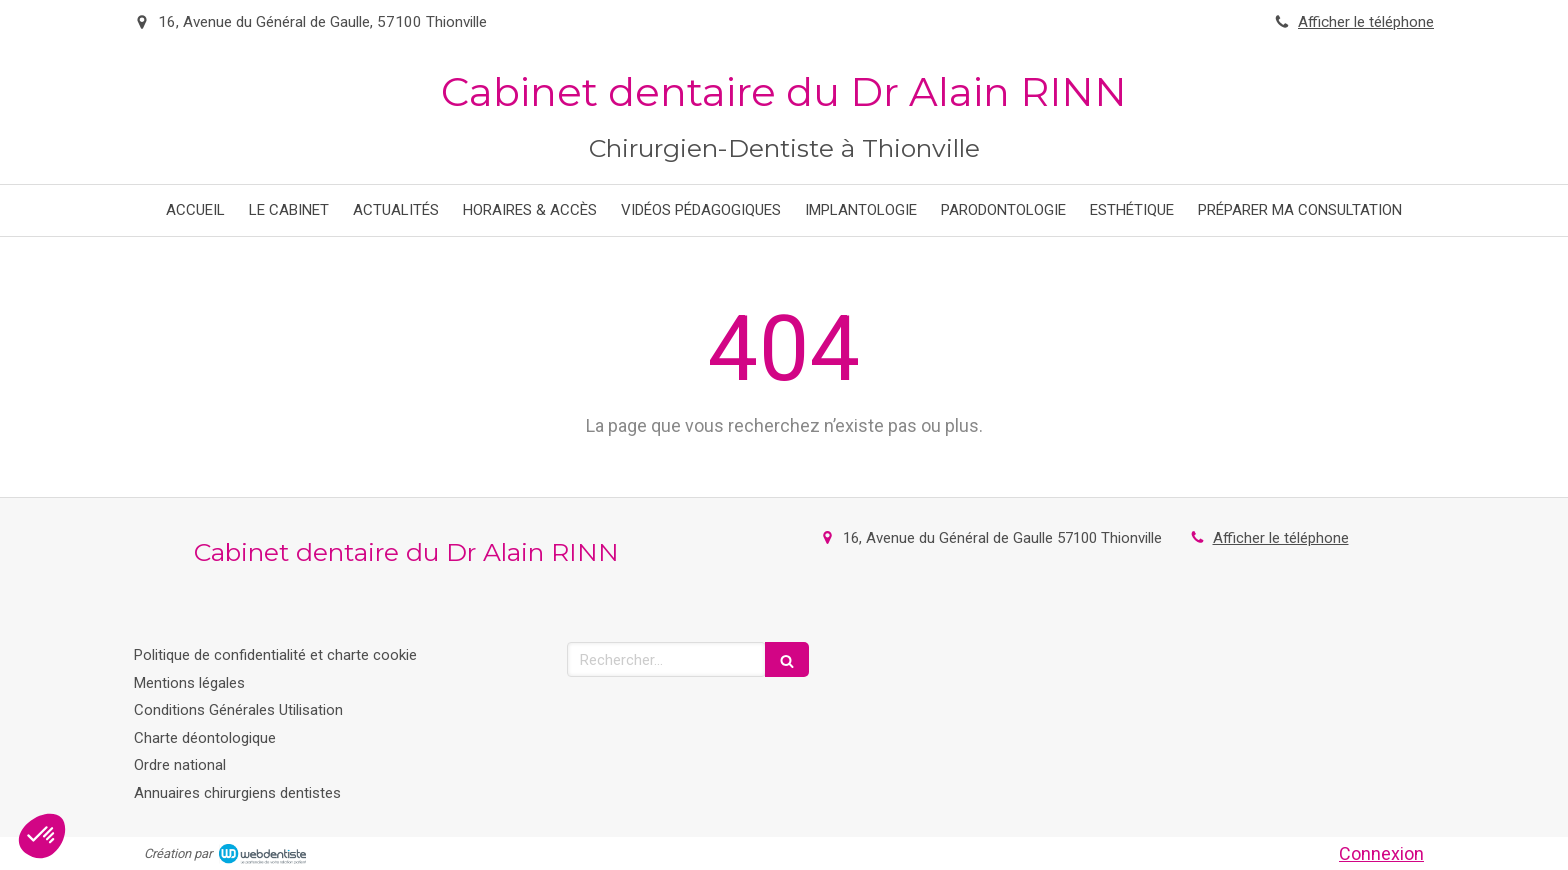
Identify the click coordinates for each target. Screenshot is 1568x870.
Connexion (1381, 853)
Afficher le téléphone (1366, 22)
